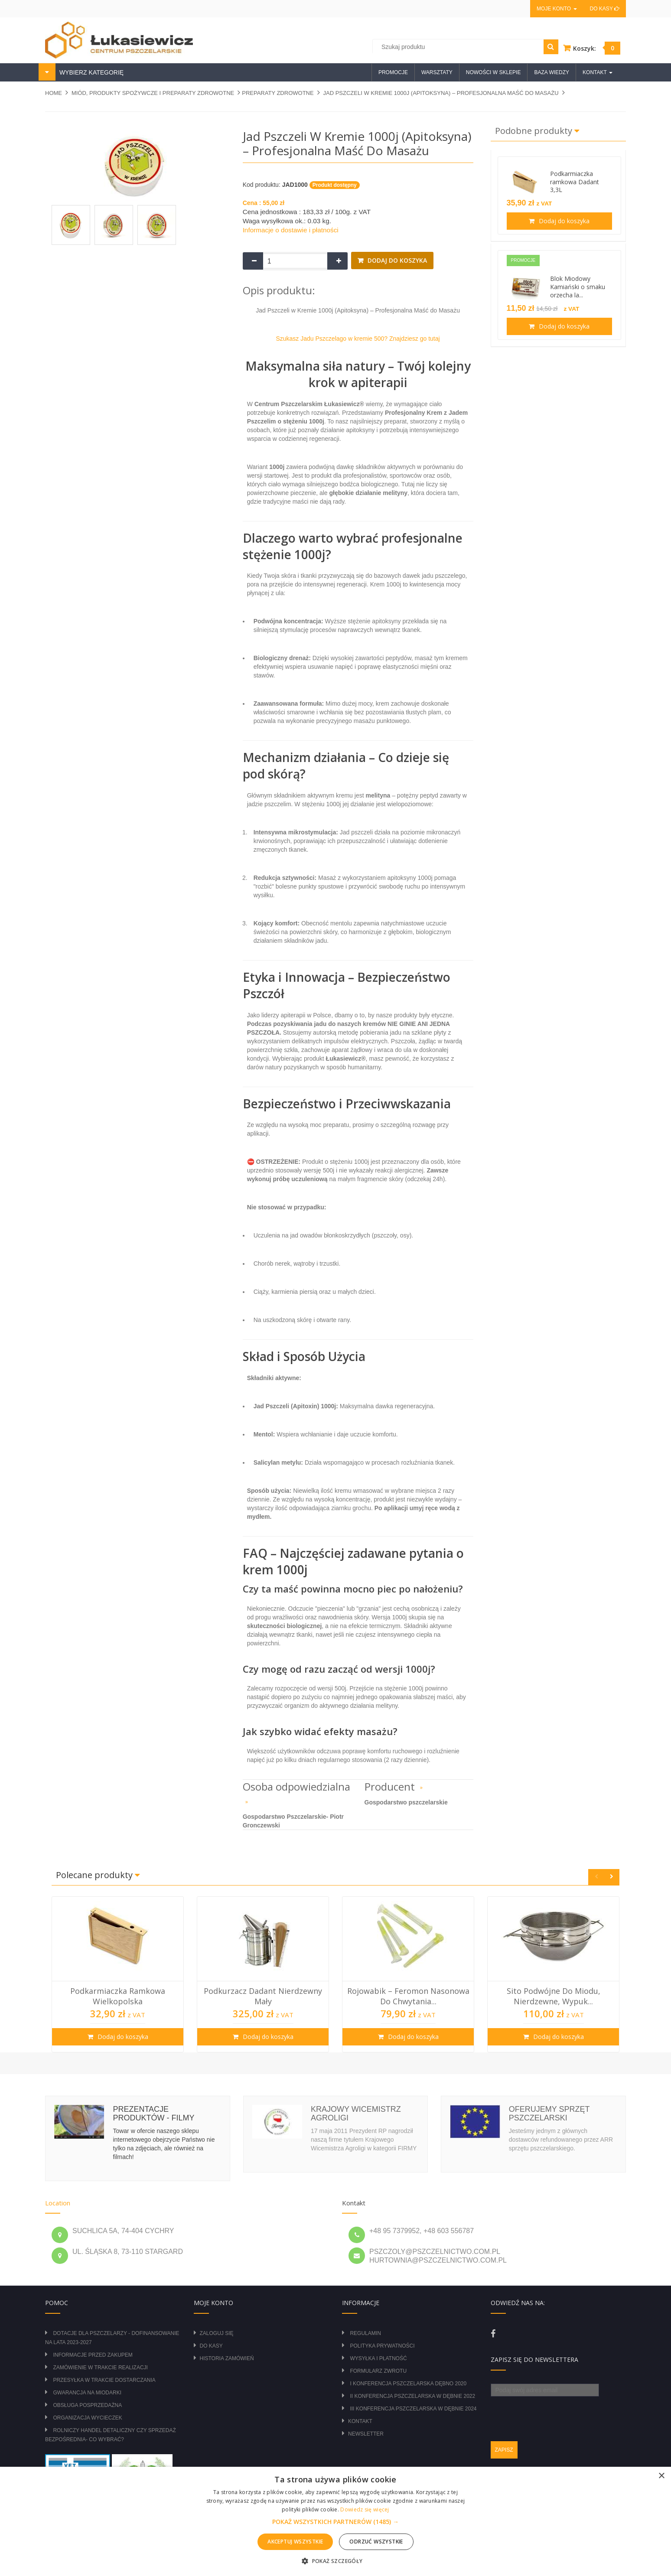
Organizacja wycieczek (87, 2418)
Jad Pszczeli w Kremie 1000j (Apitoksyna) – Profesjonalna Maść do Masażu (441, 93)
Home (53, 93)
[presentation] (556, 2413)
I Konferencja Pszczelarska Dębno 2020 (408, 2384)
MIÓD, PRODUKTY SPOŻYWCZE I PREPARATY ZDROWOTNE (153, 93)
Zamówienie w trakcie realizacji (100, 2367)
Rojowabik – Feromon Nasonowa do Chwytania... (408, 1996)
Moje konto (557, 9)
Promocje (393, 72)
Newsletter (366, 2434)
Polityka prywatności (382, 2346)
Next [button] (611, 1877)
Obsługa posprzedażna (87, 2405)
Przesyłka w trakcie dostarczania (104, 2380)
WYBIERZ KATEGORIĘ (91, 72)
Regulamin (365, 2333)
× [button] (661, 2476)
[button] (335, 2521)
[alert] (335, 2521)
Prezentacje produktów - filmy (153, 2113)
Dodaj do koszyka (396, 260)
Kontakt (360, 2421)
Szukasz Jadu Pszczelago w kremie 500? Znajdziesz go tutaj (358, 338)
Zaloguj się (217, 2333)
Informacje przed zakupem (92, 2355)
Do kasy (604, 9)
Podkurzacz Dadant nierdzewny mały (263, 1996)
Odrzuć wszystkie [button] (376, 2541)
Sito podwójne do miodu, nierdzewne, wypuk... (553, 1996)
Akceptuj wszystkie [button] (295, 2541)
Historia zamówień (227, 2358)
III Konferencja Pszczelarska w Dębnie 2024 (413, 2409)
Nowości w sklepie (493, 72)
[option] (117, 1974)
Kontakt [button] (597, 72)
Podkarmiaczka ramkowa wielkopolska (117, 1996)
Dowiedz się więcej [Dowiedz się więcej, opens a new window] (364, 2509)
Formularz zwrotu (378, 2371)
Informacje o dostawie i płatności (291, 230)
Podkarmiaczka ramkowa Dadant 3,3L (574, 181)
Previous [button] (596, 1877)
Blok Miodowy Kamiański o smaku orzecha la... (577, 286)
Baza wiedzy (551, 72)
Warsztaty (437, 72)
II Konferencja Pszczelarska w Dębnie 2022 (412, 2396)
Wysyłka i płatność (378, 2358)
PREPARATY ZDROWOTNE (277, 93)
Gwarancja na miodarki (87, 2393)
